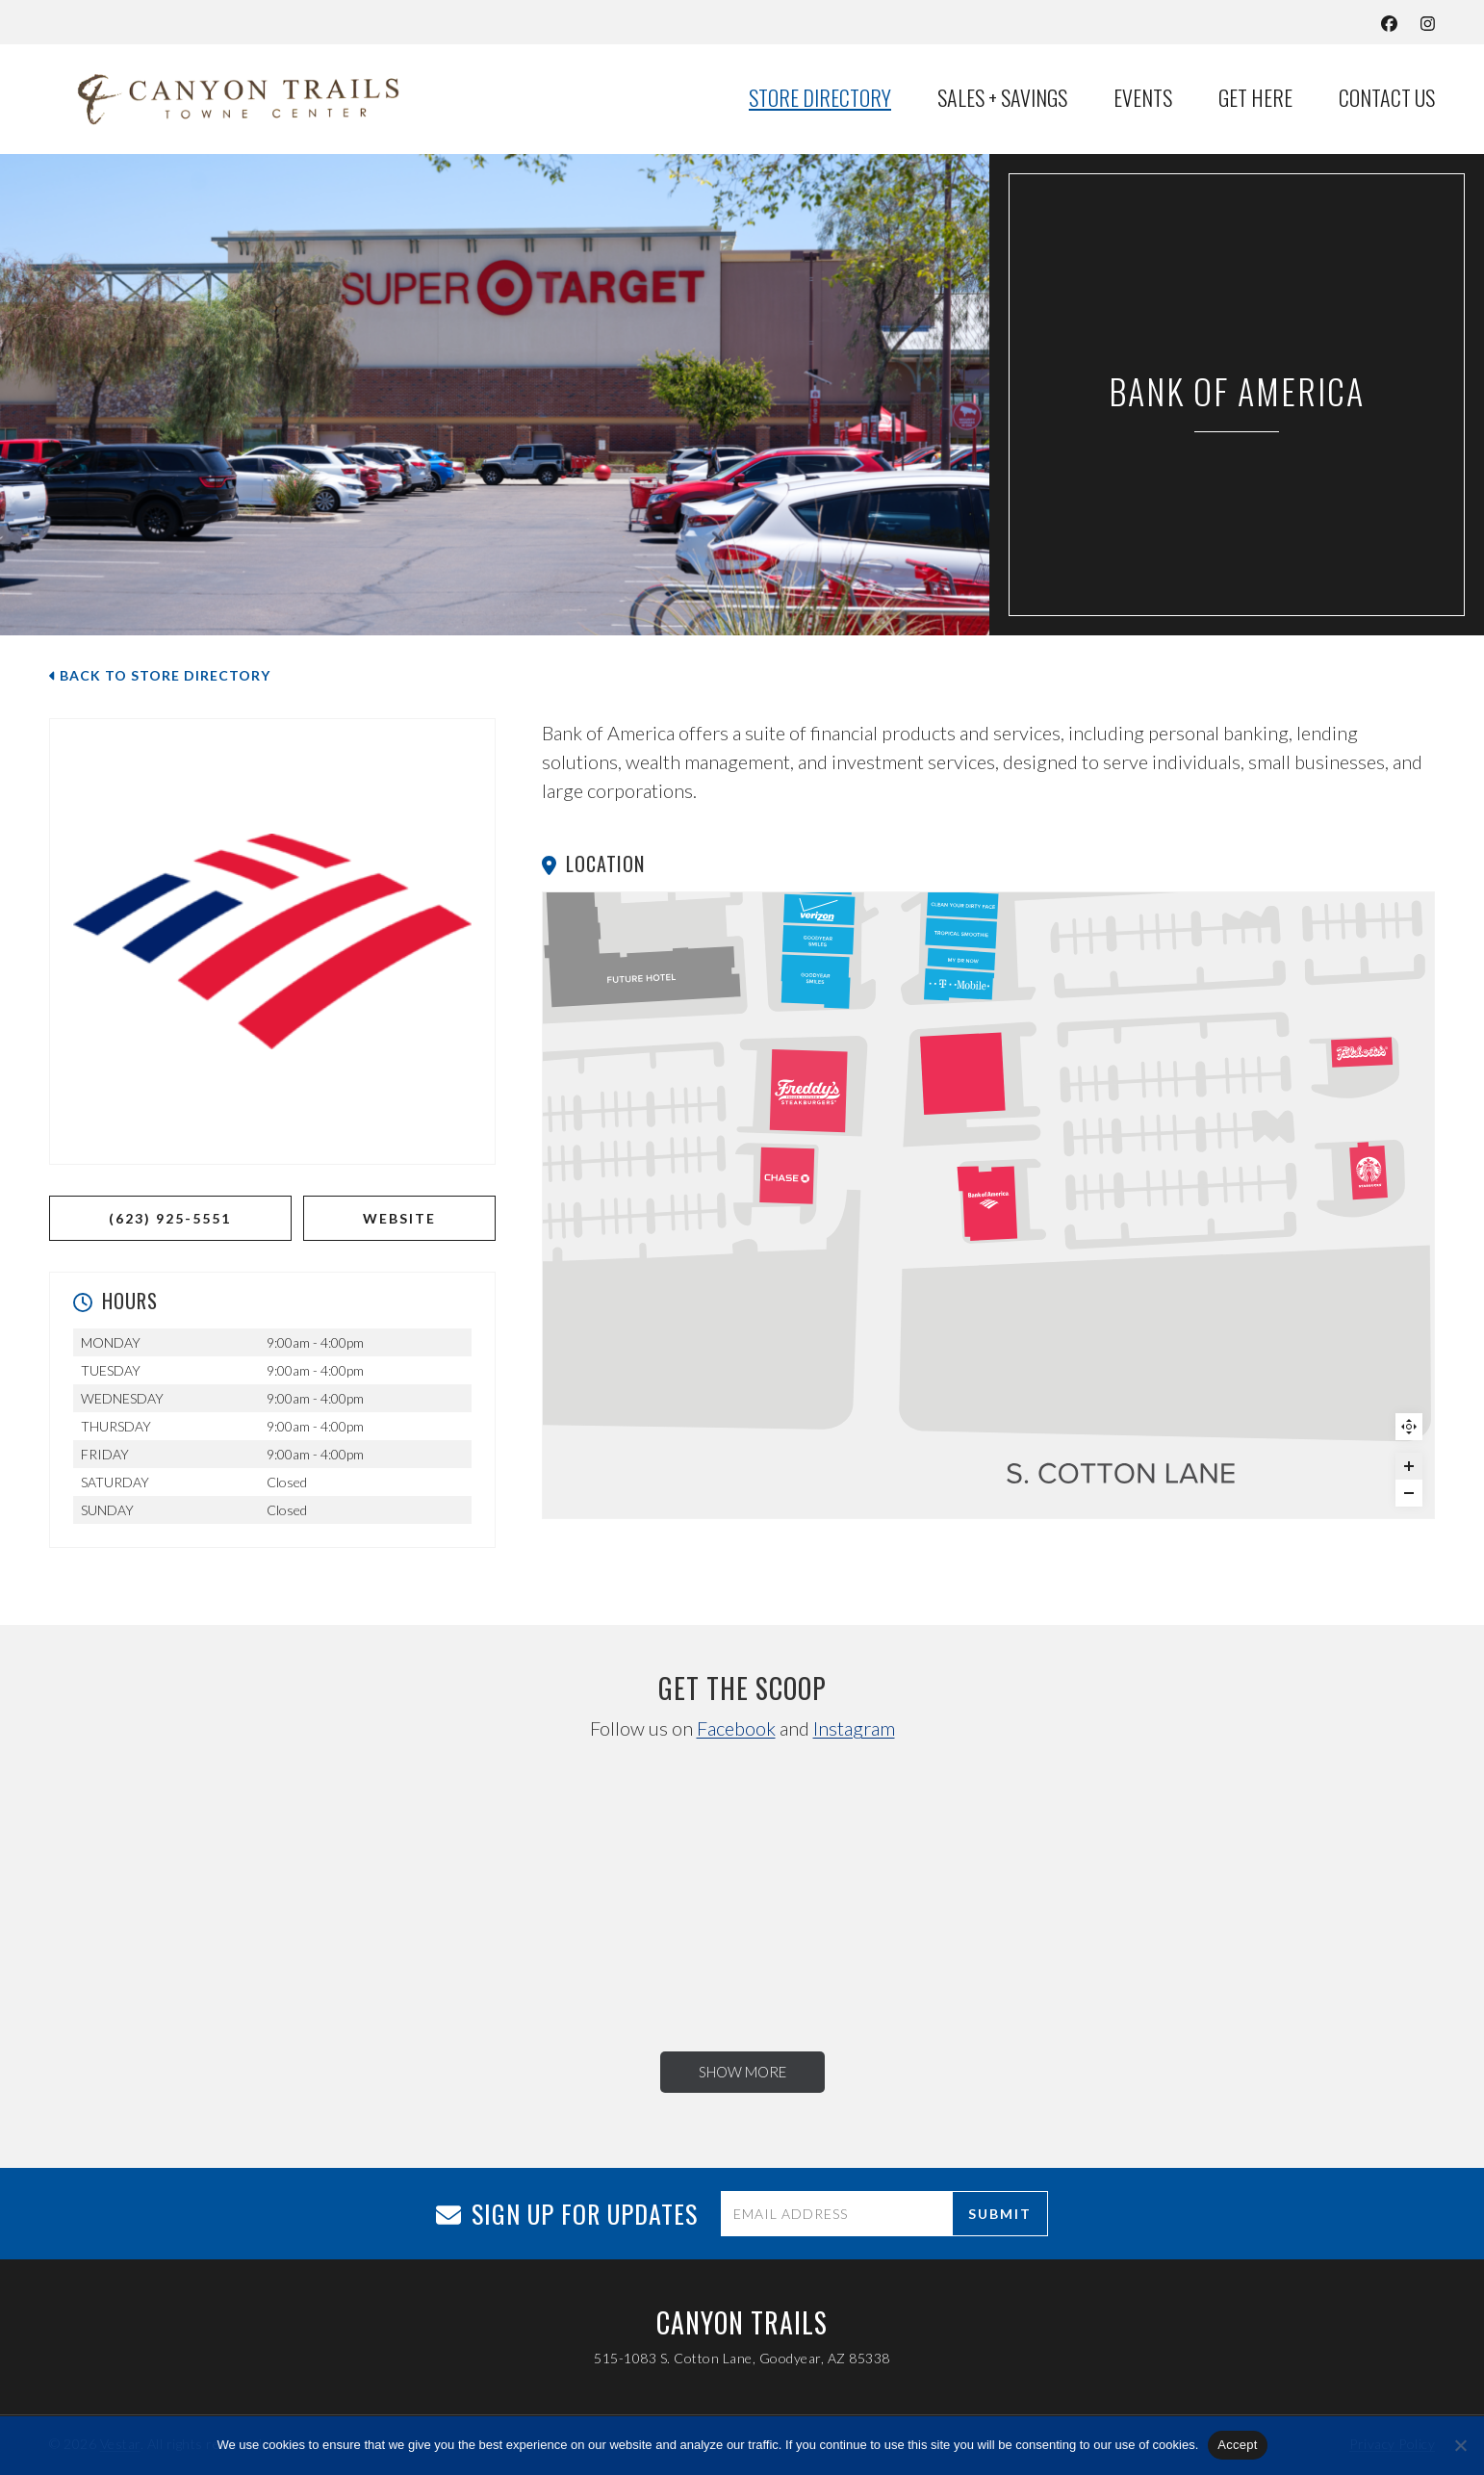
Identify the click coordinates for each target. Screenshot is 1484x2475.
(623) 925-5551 (170, 1218)
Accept (1237, 2444)
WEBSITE (399, 1218)
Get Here (1255, 98)
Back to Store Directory (159, 675)
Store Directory (820, 98)
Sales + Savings (1002, 98)
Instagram (854, 1728)
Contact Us (1387, 98)
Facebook (736, 1728)
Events (1142, 98)
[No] (1460, 2445)
